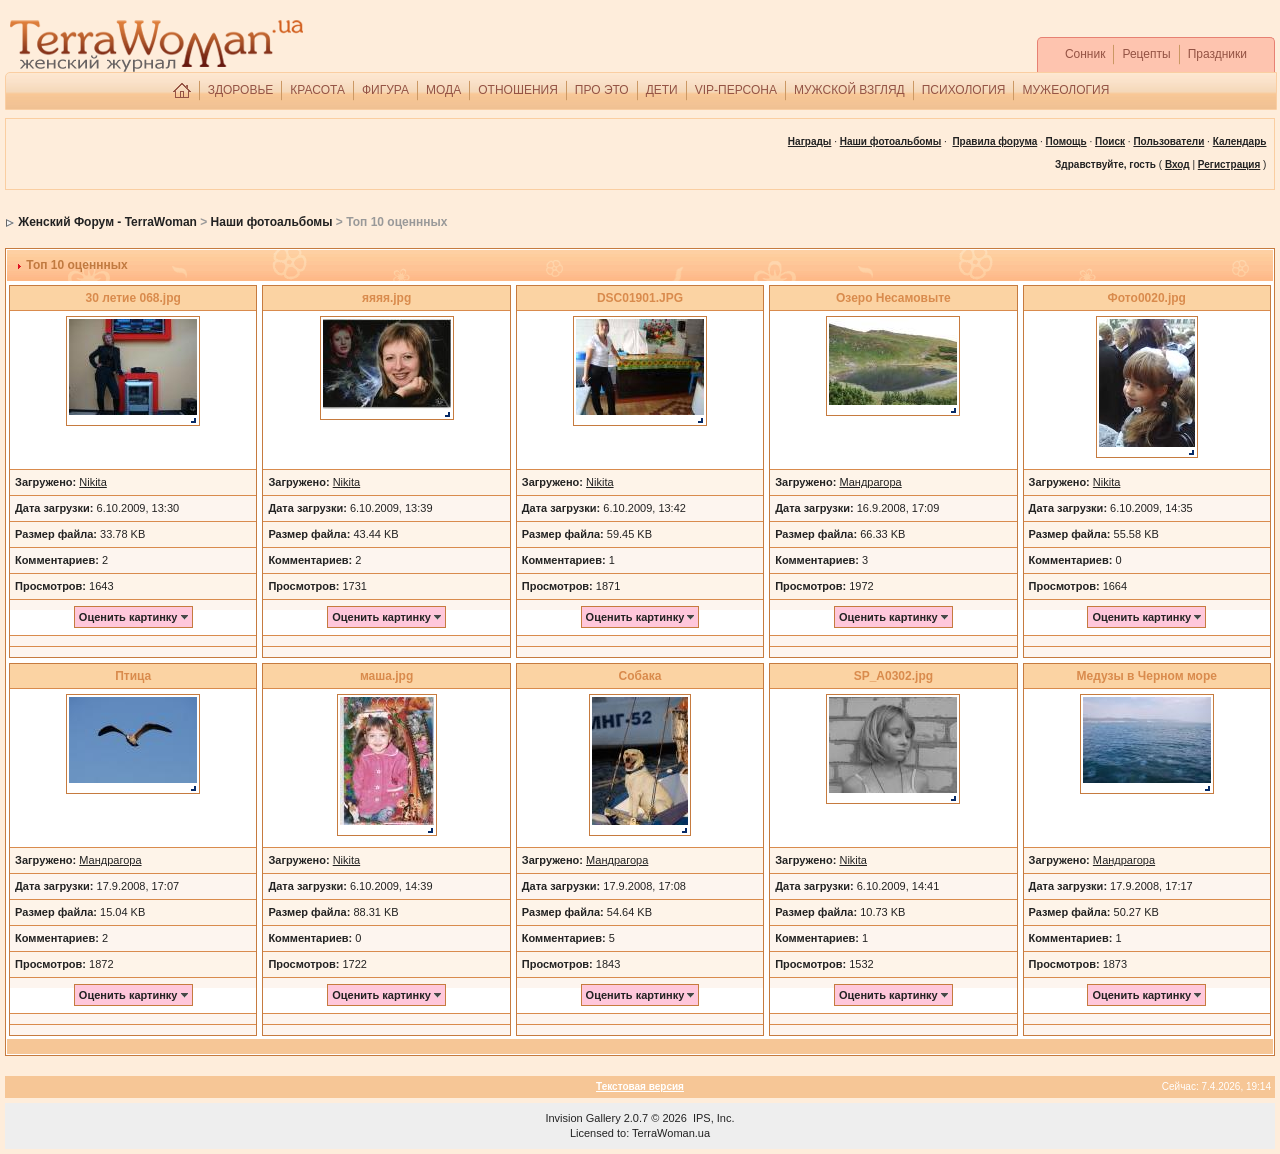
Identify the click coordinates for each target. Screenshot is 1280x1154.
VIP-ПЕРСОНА (736, 90)
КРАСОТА (317, 90)
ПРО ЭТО (602, 90)
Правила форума (994, 141)
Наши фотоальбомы (272, 222)
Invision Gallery (582, 1118)
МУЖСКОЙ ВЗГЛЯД (849, 90)
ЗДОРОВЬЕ (241, 90)
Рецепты (1146, 54)
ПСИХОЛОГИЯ (964, 90)
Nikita (93, 482)
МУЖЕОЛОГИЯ (1065, 90)
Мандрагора (870, 482)
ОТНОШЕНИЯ (518, 90)
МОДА (443, 90)
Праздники (1217, 54)
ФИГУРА (385, 90)
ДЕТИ (662, 90)
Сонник (1085, 54)
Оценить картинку (133, 617)
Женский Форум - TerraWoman (107, 222)
